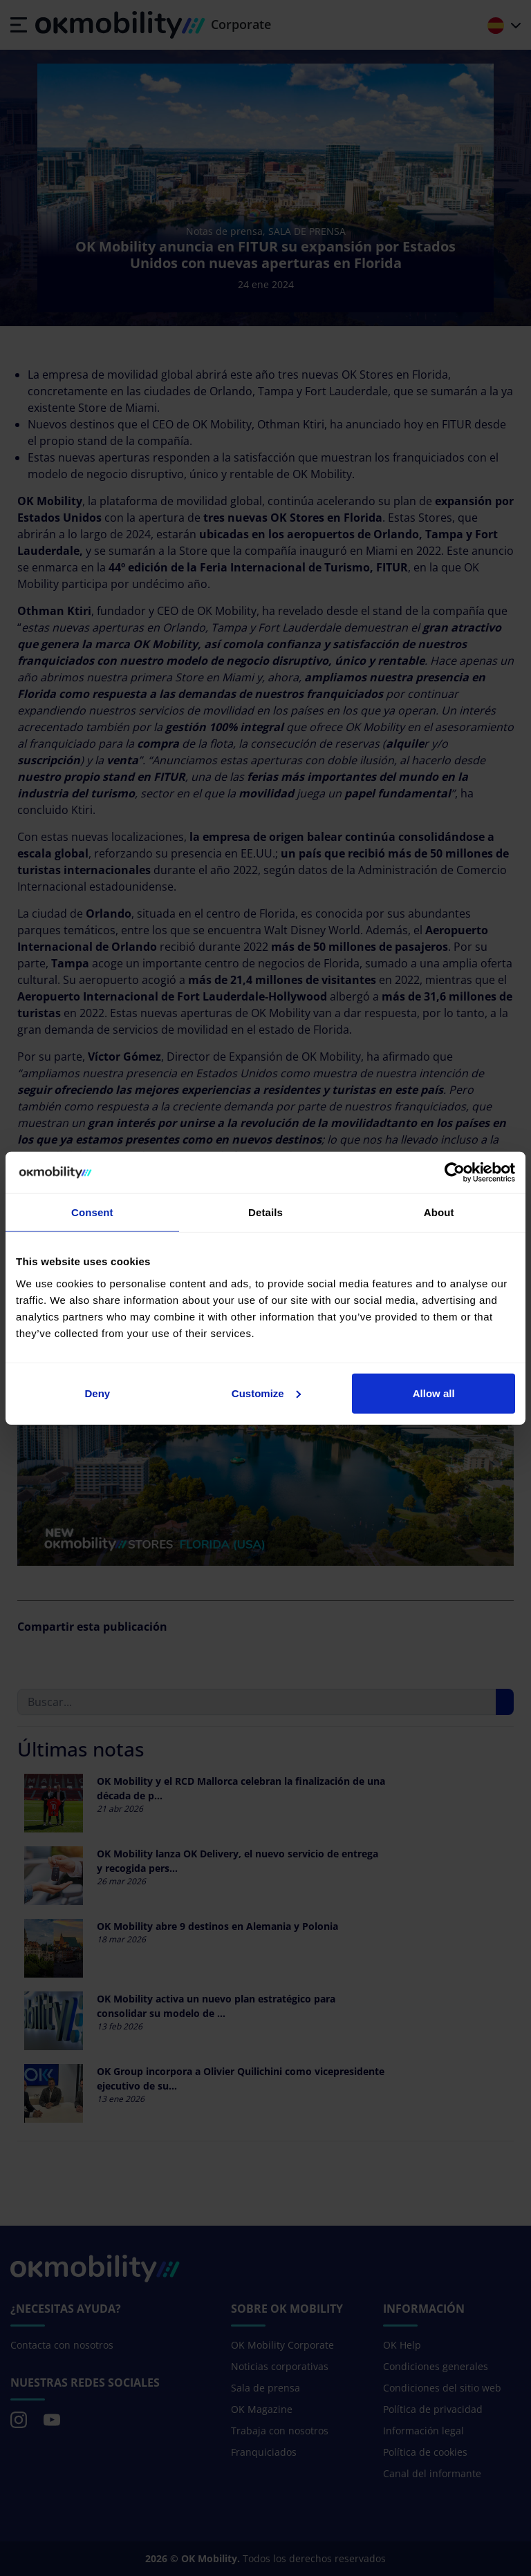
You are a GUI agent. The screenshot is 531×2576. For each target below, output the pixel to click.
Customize (266, 1393)
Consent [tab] (92, 1212)
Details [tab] (265, 1212)
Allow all (434, 1393)
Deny (97, 1393)
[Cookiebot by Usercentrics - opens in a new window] (454, 1172)
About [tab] (439, 1212)
